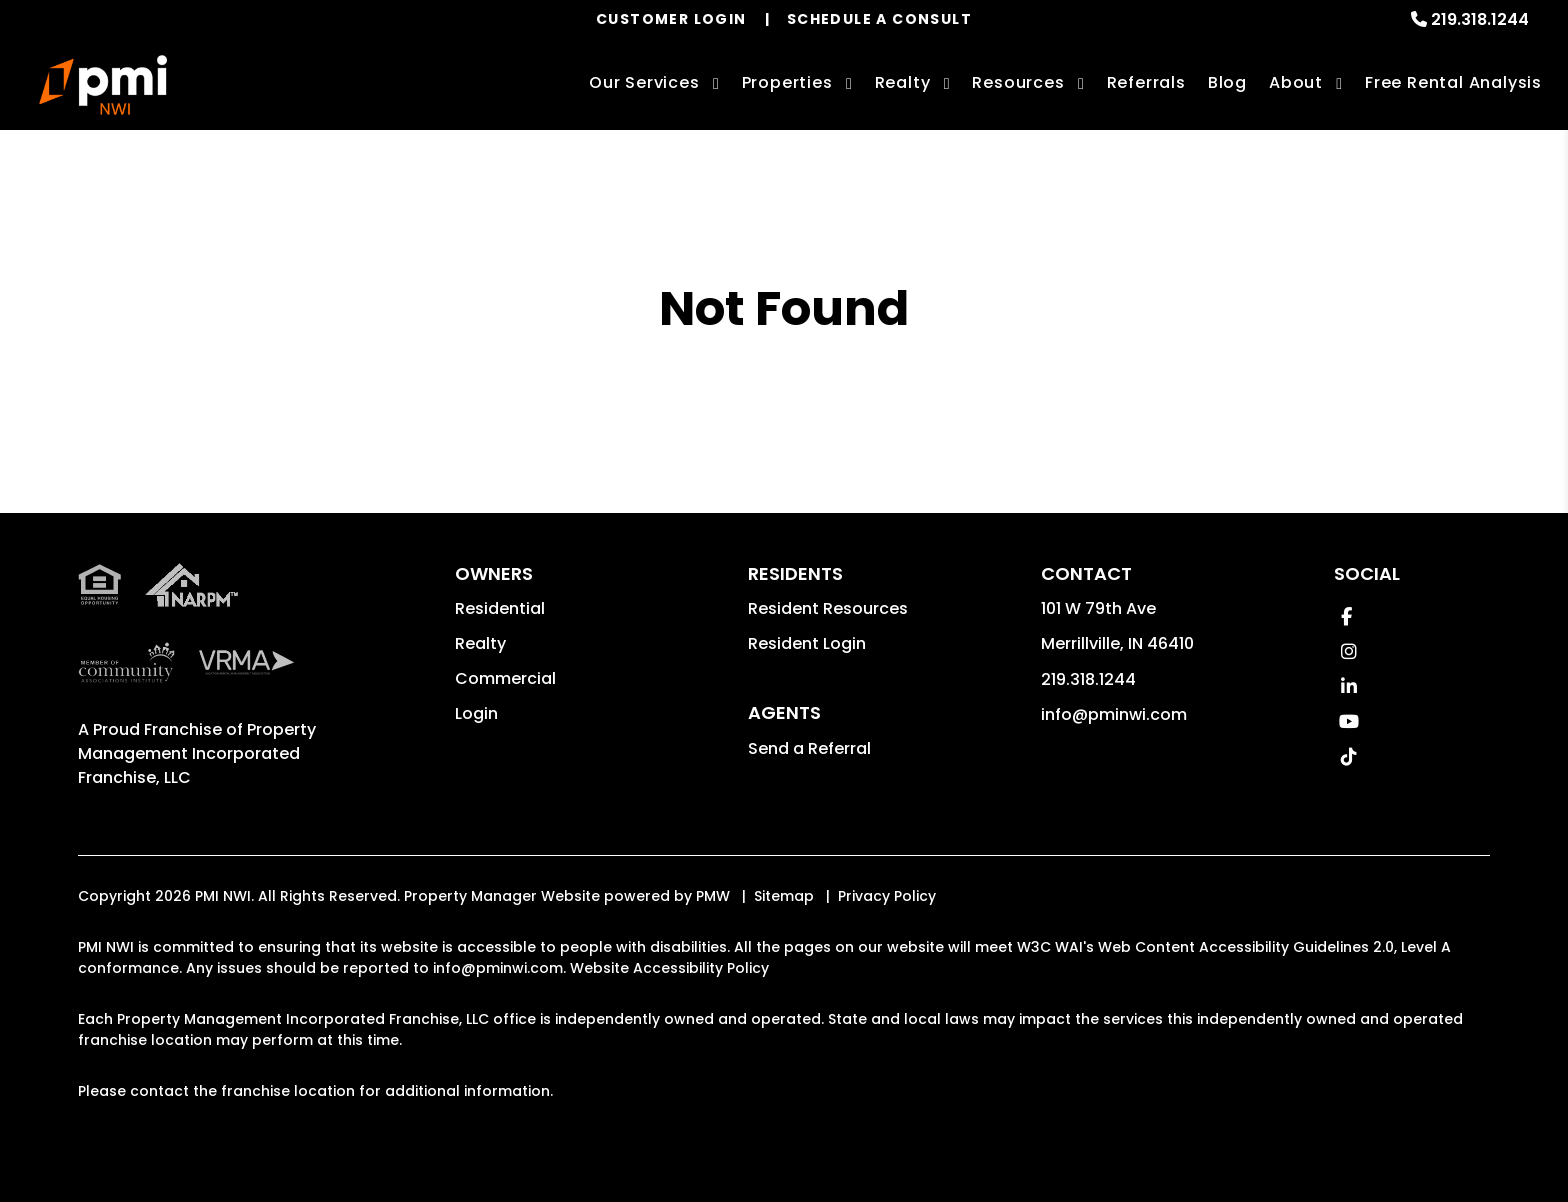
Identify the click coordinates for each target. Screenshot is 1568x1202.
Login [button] (476, 713)
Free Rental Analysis (1453, 82)
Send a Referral (809, 748)
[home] (103, 85)
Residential (500, 608)
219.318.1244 (1480, 19)
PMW (713, 896)
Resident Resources (828, 608)
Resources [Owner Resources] (1018, 82)
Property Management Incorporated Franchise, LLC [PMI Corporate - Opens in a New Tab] (197, 753)
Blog (1227, 82)
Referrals (1146, 82)
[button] (1346, 616)
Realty (480, 643)
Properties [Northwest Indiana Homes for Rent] (787, 82)
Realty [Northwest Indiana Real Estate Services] (903, 82)
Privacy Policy (887, 896)
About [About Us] (1296, 82)
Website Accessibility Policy (669, 968)
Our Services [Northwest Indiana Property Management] (644, 82)
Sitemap (784, 896)
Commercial (505, 678)
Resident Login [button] (807, 643)
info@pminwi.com (1114, 714)
